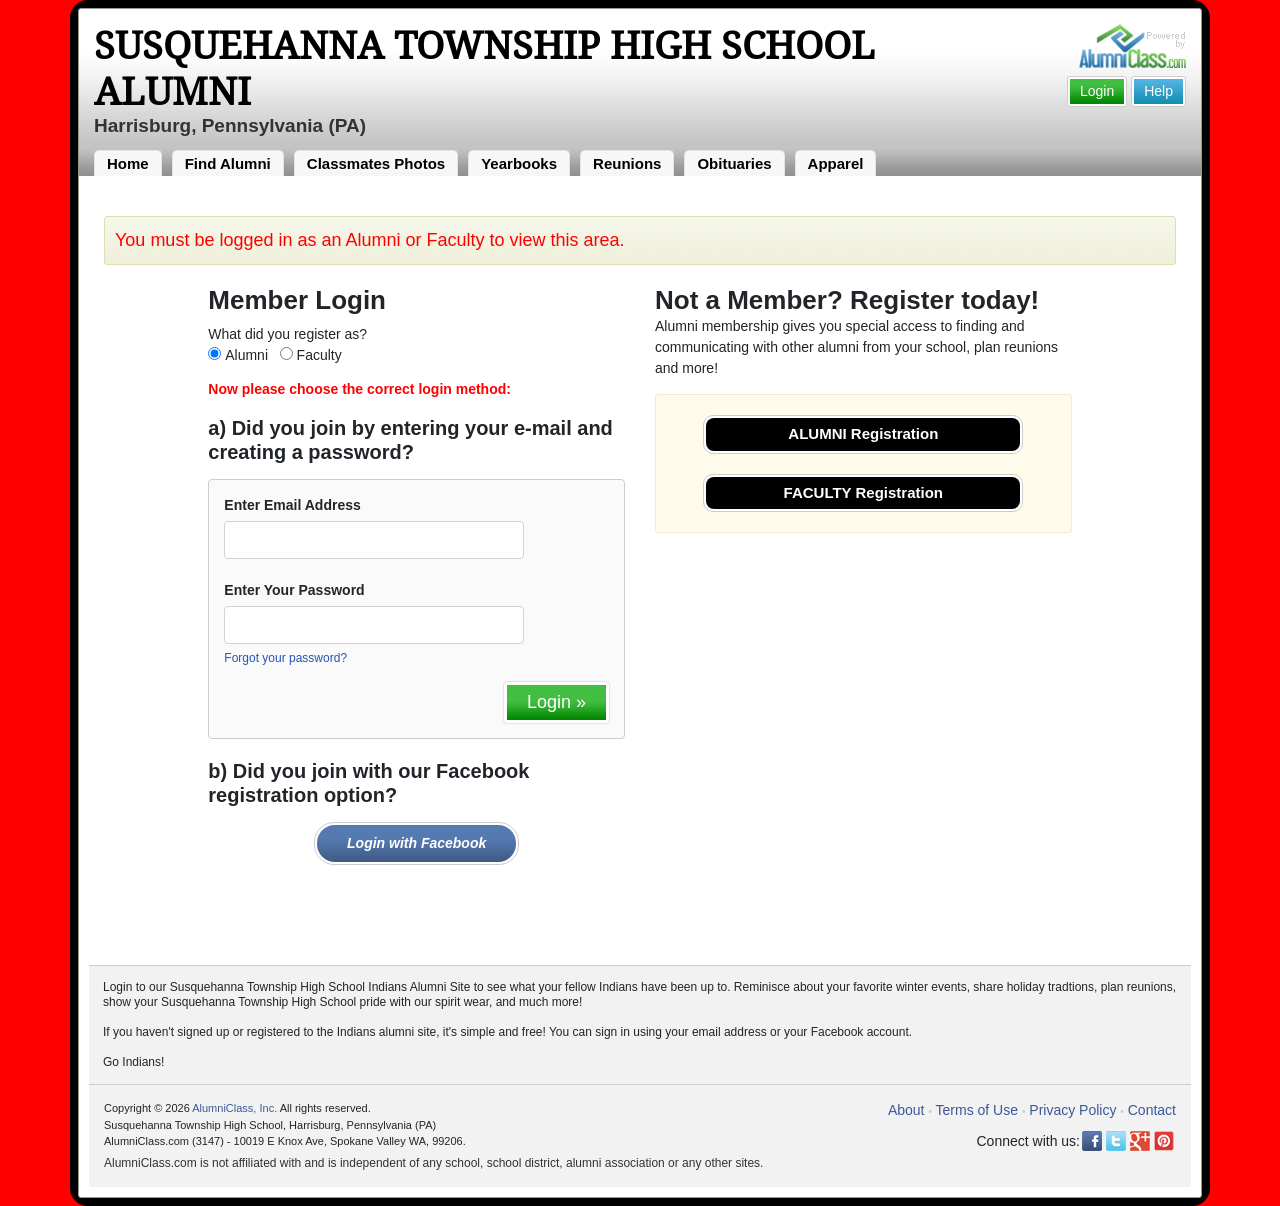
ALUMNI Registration (863, 433)
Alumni (246, 355)
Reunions (627, 163)
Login (1097, 91)
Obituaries (734, 163)
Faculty (319, 355)
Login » (556, 702)
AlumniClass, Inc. (234, 1108)
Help (1158, 91)
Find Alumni (228, 163)
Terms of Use (977, 1110)
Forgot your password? (285, 658)
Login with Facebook (416, 843)
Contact (1152, 1110)
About (906, 1110)
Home (128, 163)
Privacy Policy (1072, 1110)
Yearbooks (519, 163)
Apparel (836, 163)
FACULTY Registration (863, 492)
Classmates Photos (376, 163)
